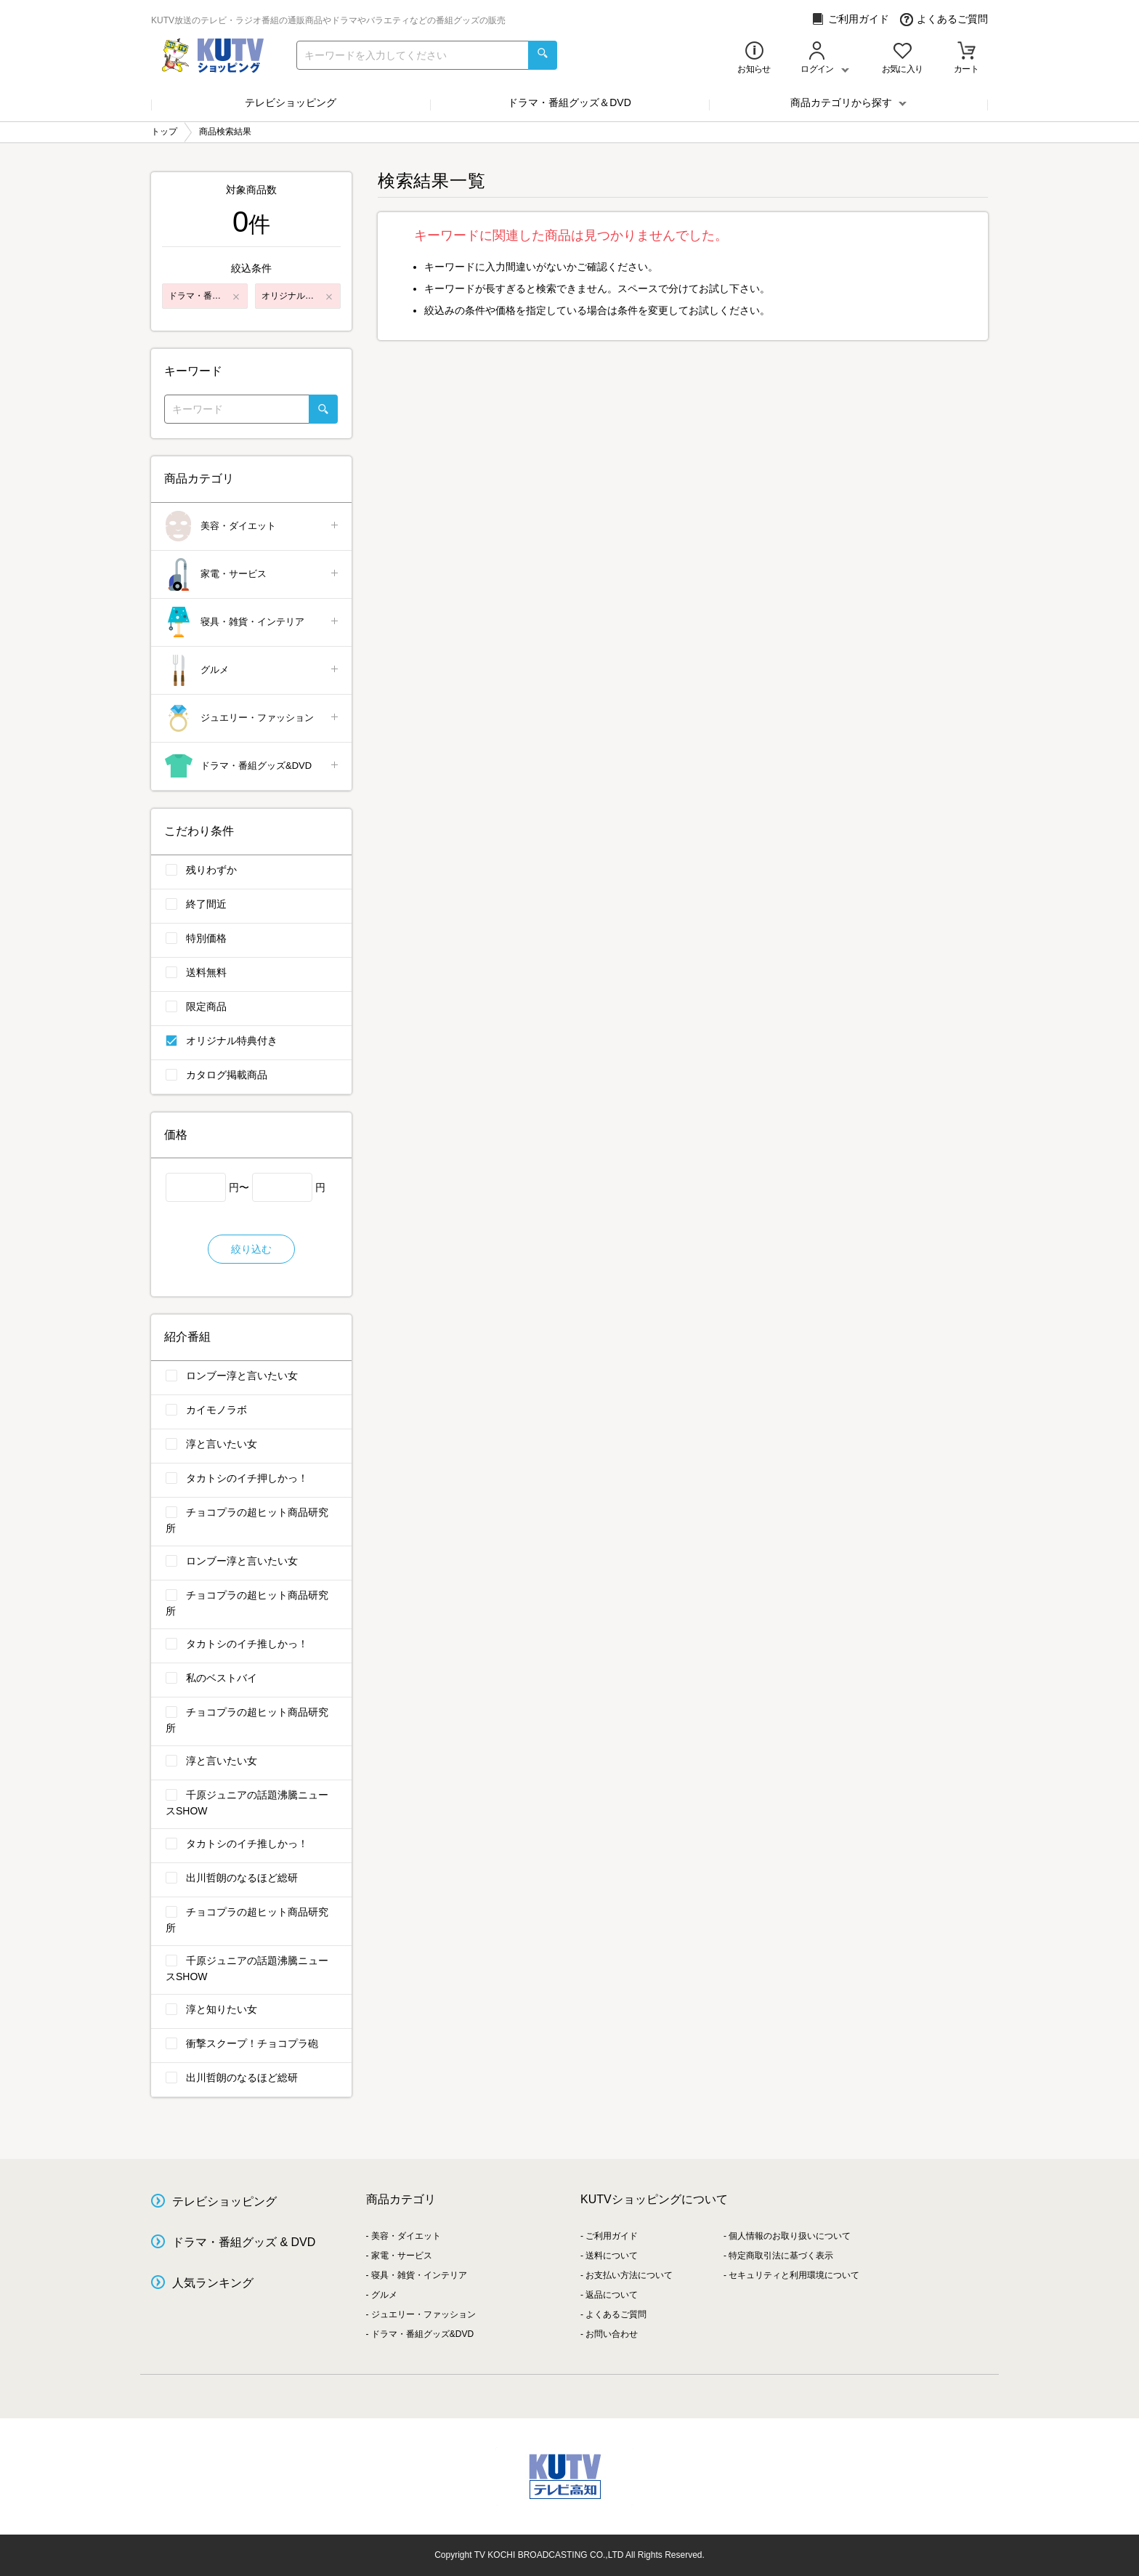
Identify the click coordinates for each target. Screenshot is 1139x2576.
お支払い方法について (629, 2275)
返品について (611, 2295)
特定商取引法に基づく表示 (781, 2255)
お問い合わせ (611, 2334)
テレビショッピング (290, 102)
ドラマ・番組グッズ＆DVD (569, 102)
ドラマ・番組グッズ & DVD (243, 2242)
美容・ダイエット (252, 526)
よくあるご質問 (944, 19)
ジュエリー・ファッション (252, 718)
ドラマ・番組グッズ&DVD (252, 766)
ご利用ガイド (850, 19)
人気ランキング (213, 2283)
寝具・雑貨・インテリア (252, 622)
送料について (611, 2255)
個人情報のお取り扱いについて (790, 2236)
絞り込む (251, 1249)
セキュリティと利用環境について (794, 2275)
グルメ (252, 670)
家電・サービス (252, 574)
